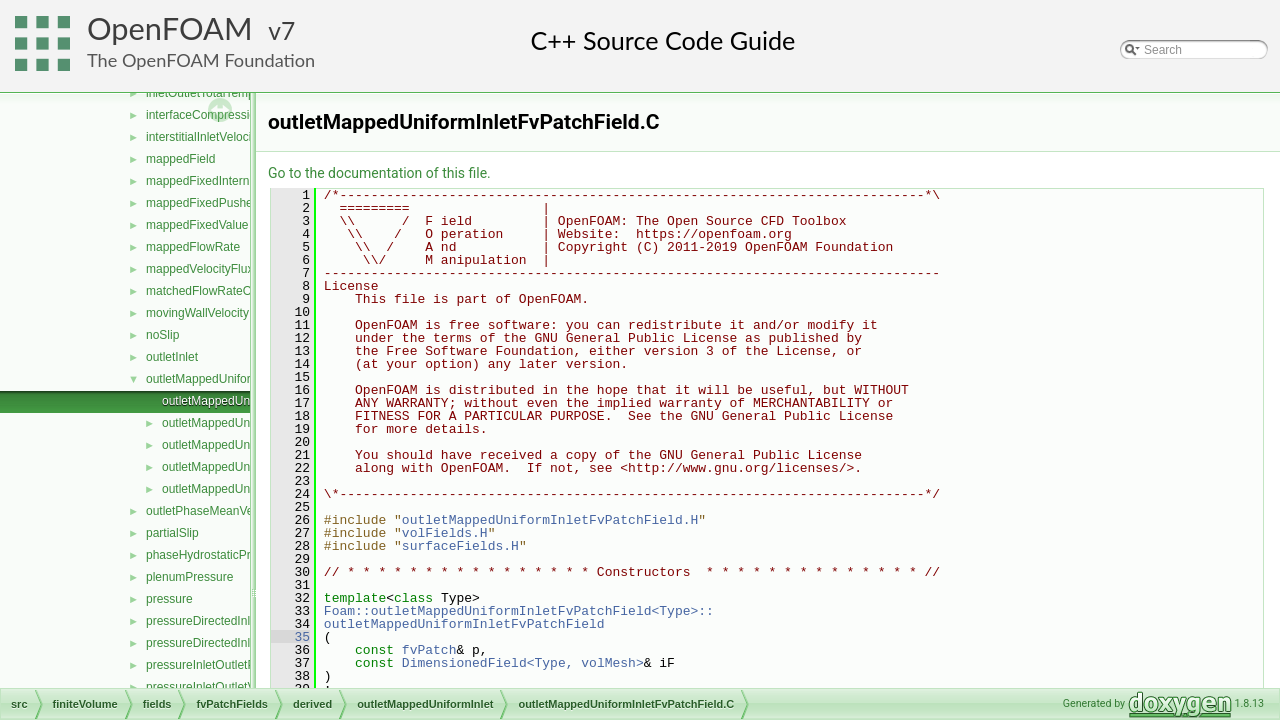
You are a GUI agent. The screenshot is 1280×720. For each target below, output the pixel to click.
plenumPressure (189, 577)
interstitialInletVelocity (203, 137)
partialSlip (172, 533)
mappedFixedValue (197, 225)
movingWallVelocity (197, 313)
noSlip (162, 335)
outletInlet (172, 357)
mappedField (180, 159)
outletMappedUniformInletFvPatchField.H (550, 520)
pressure (169, 599)
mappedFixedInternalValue (217, 181)
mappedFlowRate (193, 247)
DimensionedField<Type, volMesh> (523, 663)
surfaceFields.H (460, 546)
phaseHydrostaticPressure (216, 555)
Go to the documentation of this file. (379, 173)
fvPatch (429, 650)
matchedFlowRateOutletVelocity (231, 291)
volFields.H (445, 533)
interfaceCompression (204, 115)
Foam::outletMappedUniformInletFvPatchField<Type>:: (519, 611)
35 (290, 637)
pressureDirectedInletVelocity (223, 643)
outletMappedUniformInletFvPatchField (464, 624)
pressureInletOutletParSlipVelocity (236, 665)
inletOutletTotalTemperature (219, 93)
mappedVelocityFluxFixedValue (229, 269)
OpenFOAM (170, 28)
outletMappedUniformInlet (214, 379)
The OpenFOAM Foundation (201, 60)
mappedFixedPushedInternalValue (237, 203)
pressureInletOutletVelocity (217, 687)
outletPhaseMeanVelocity (213, 511)
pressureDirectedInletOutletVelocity (239, 621)
